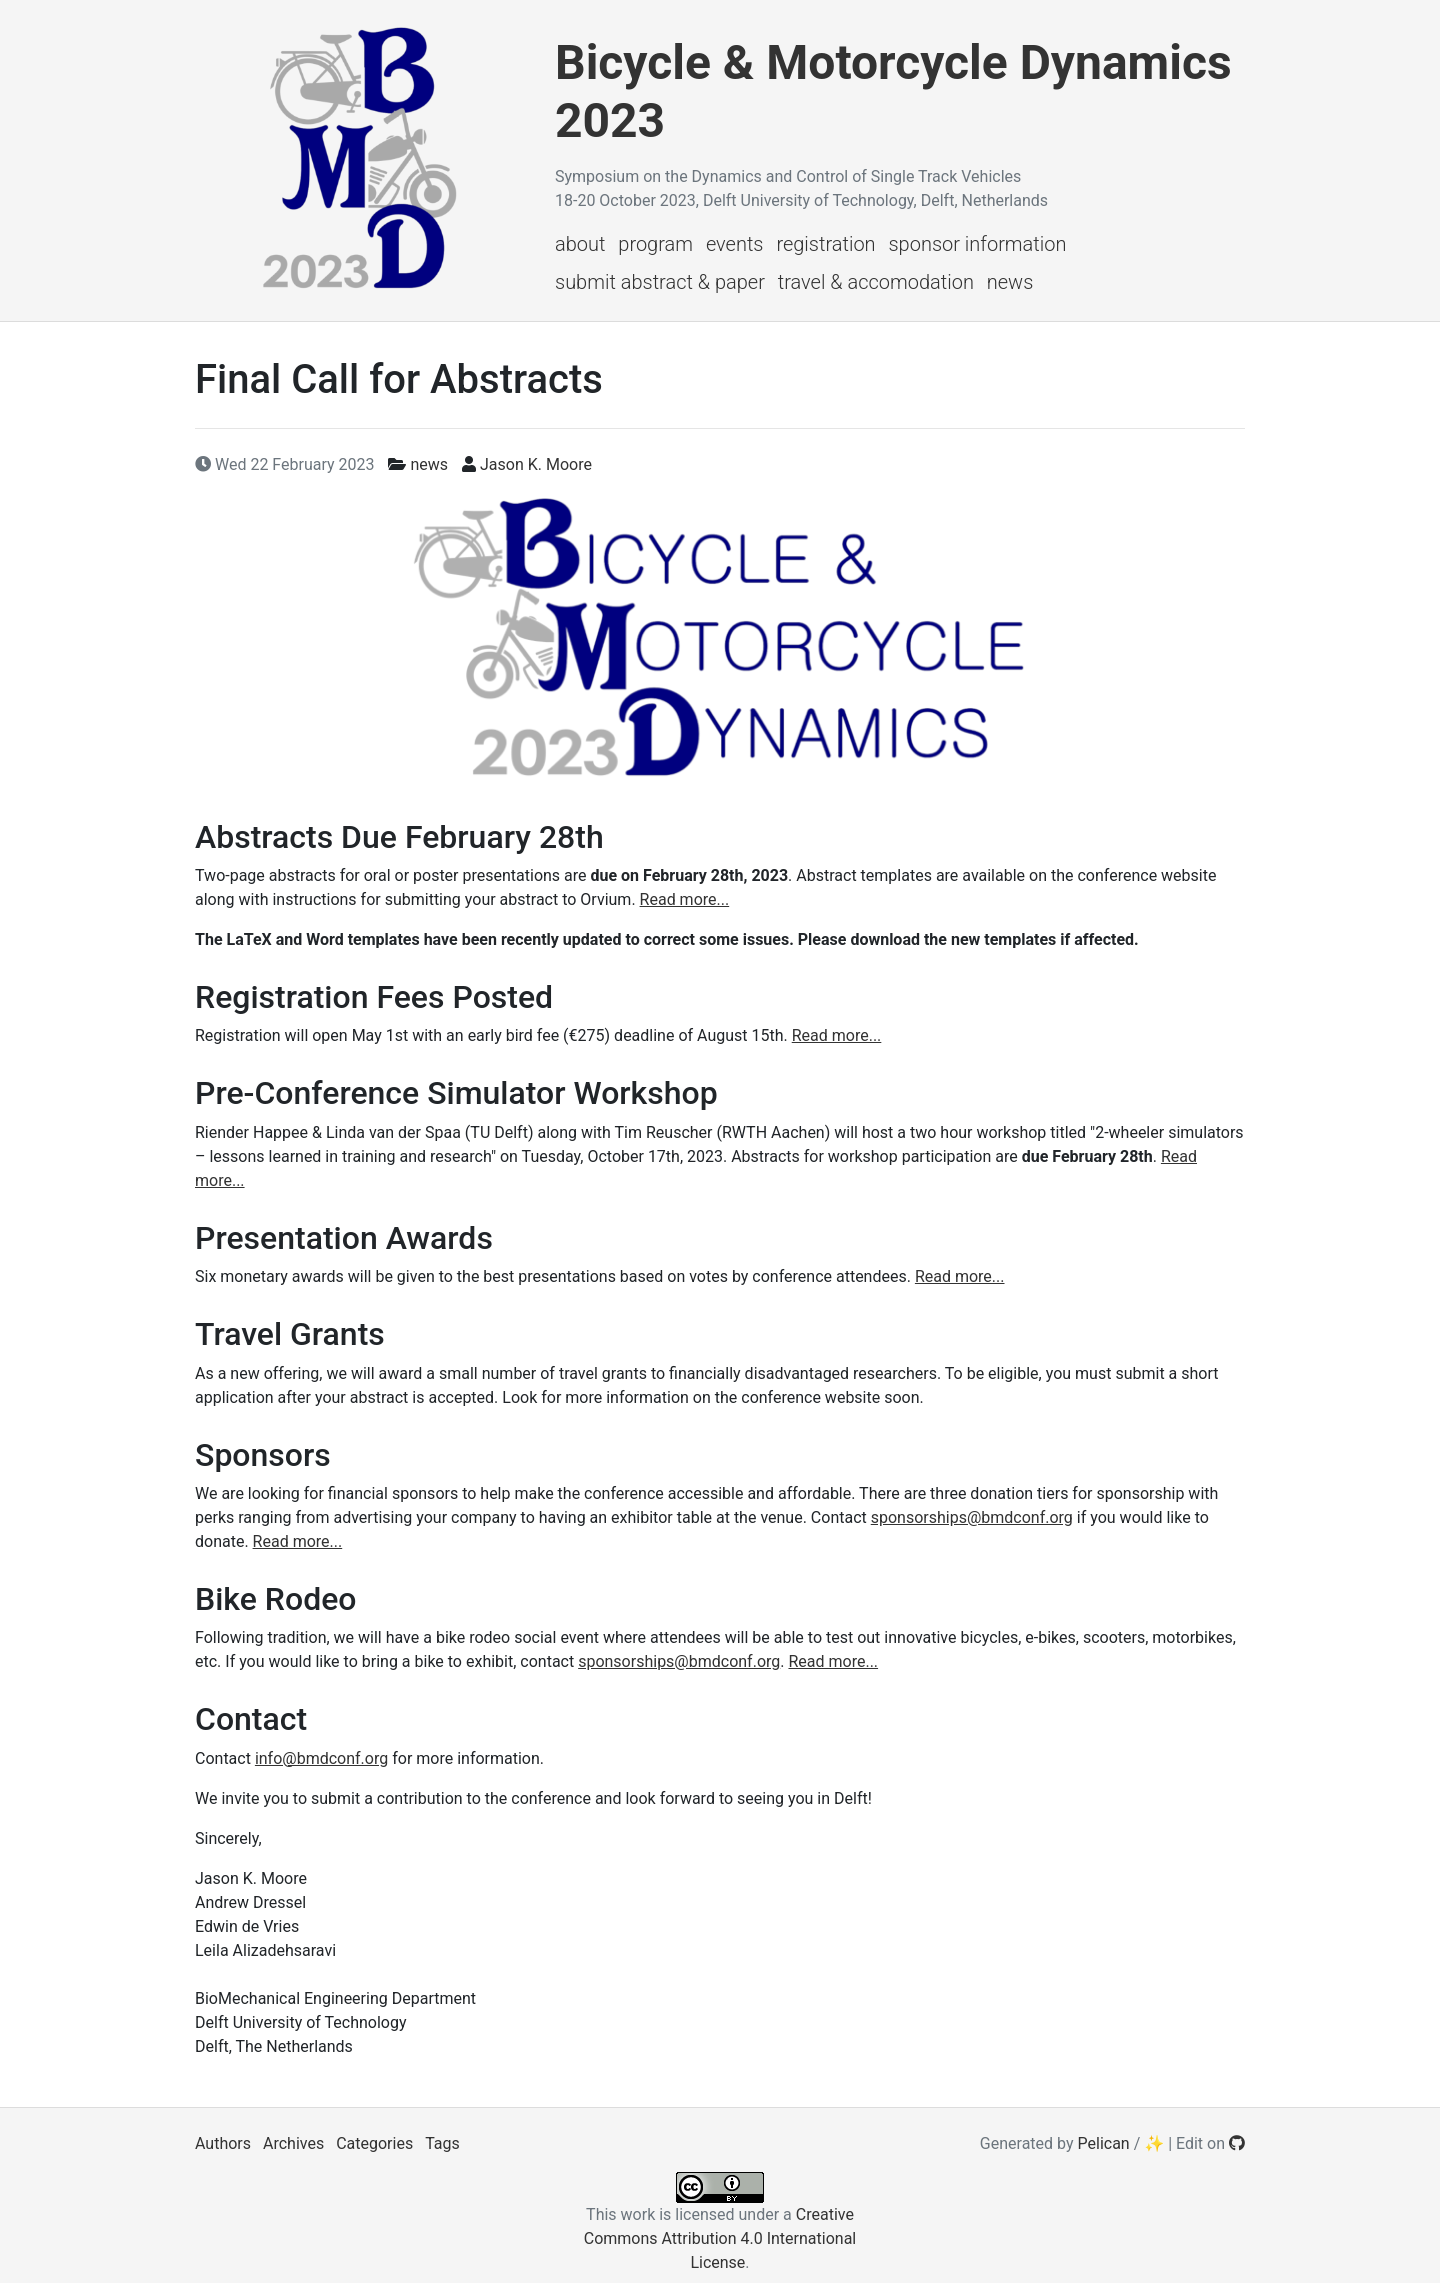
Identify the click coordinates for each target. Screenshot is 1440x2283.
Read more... (685, 899)
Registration (825, 244)
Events (735, 244)
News (1010, 282)
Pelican (1104, 2143)
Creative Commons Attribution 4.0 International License (720, 2238)
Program (655, 244)
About (580, 244)
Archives (293, 2143)
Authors (223, 2143)
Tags (442, 2143)
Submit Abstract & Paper (660, 282)
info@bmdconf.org (321, 1758)
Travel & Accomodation (876, 282)
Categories (374, 2143)
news (429, 464)
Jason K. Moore (536, 464)
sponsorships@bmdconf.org (972, 1517)
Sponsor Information (977, 244)
